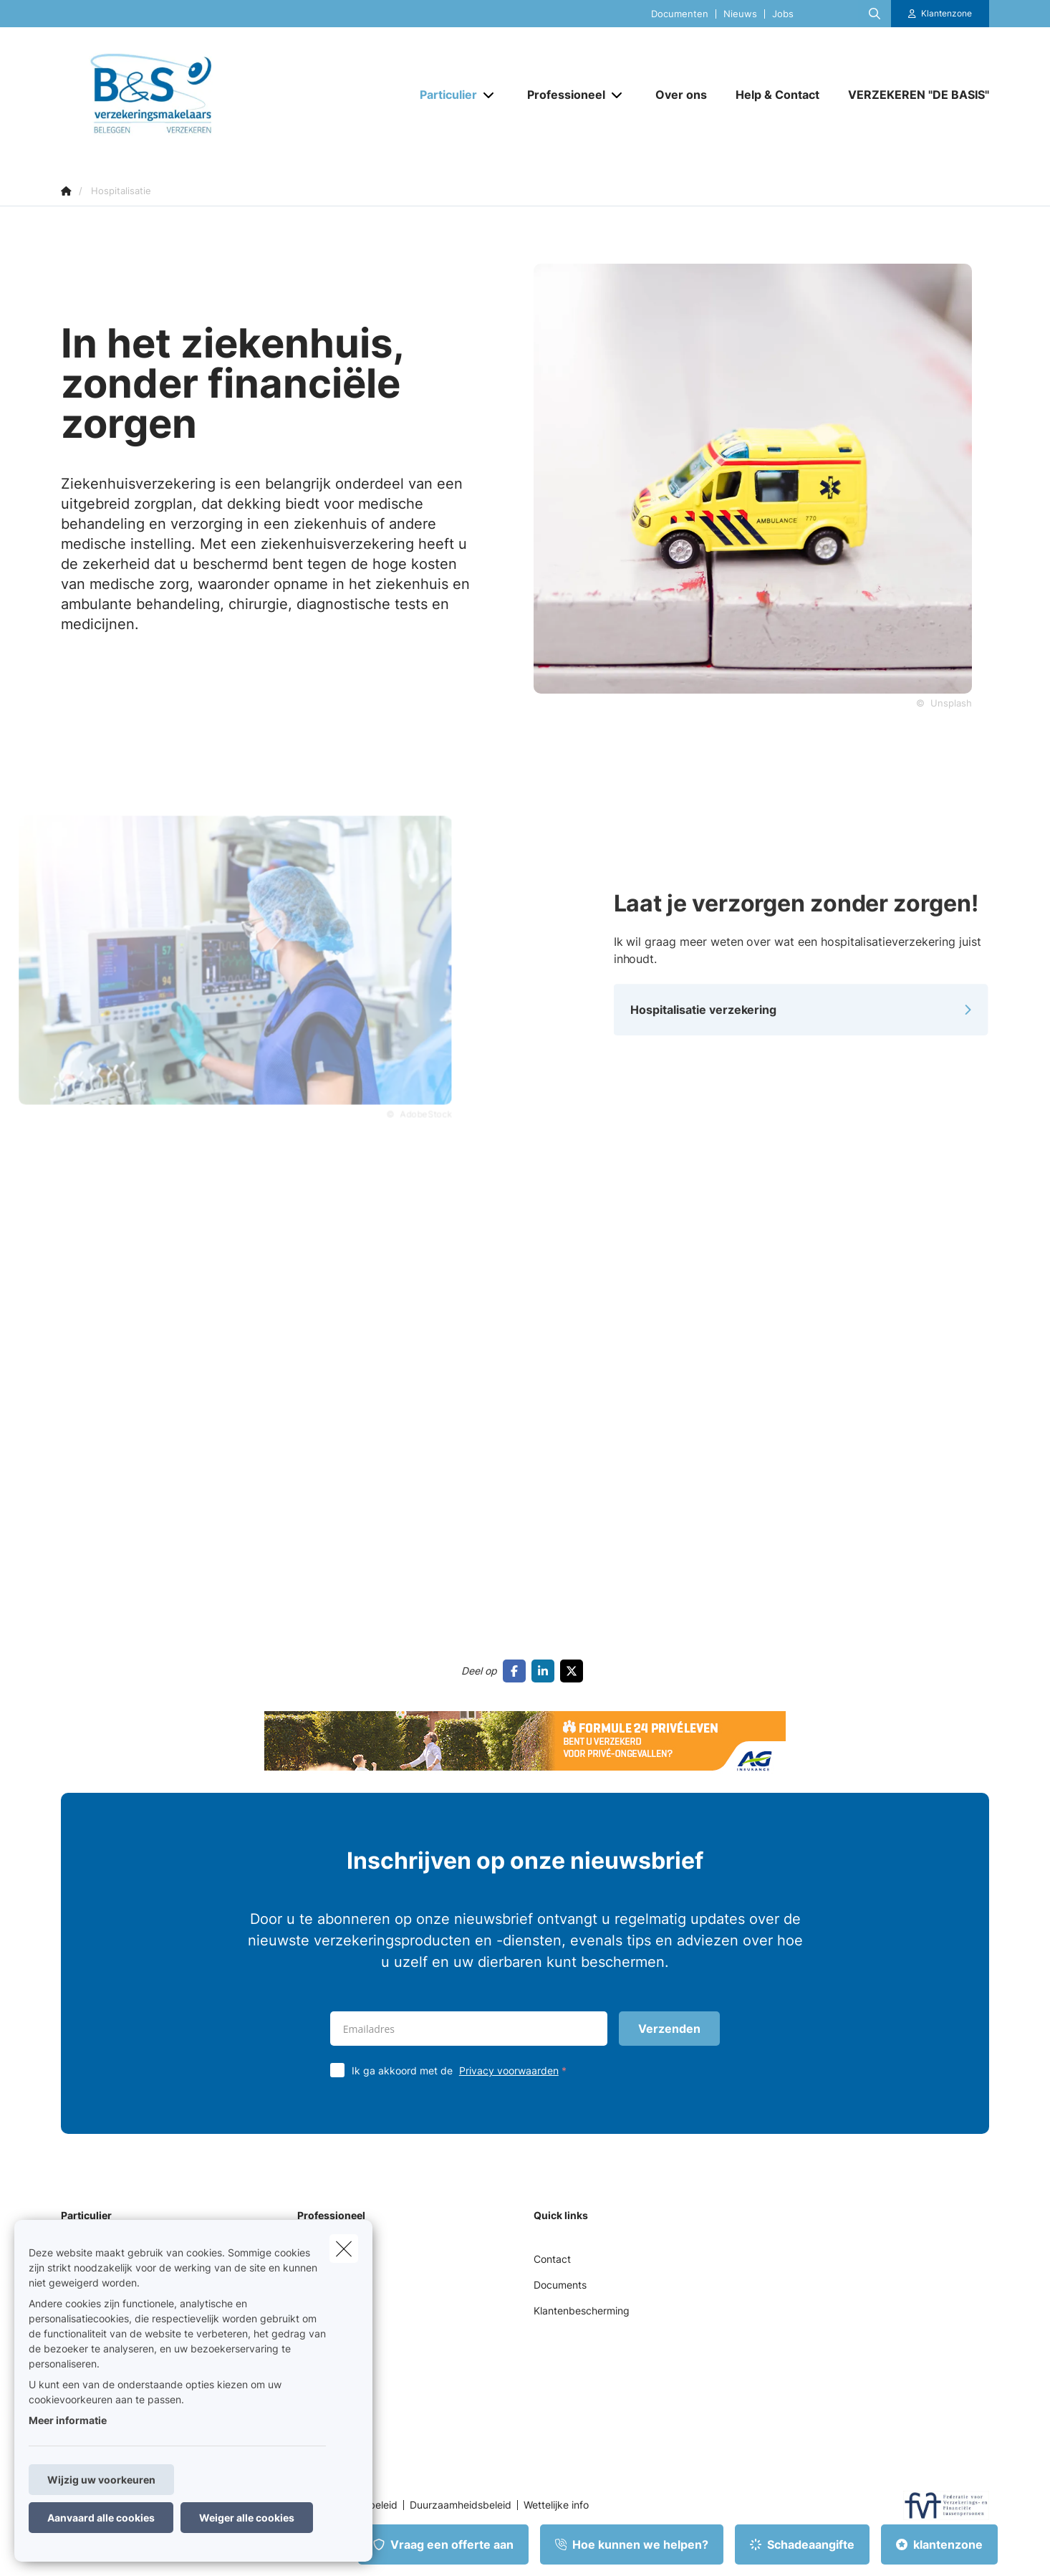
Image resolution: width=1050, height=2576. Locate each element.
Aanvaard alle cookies (101, 2518)
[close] (343, 2248)
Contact (552, 2259)
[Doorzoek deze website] (874, 13)
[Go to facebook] (517, 1671)
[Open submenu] (489, 95)
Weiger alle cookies (246, 2518)
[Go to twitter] (574, 1671)
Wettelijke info (556, 2505)
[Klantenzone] (940, 13)
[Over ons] (681, 94)
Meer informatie (68, 2420)
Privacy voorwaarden (509, 2070)
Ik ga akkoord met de (462, 2070)
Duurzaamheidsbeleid (460, 2505)
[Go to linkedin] (545, 1671)
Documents (560, 2285)
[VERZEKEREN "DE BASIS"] (911, 94)
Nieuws (740, 14)
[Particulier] (443, 94)
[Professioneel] (561, 94)
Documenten (679, 14)
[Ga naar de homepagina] (204, 95)
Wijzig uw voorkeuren (101, 2480)
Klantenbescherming (582, 2310)
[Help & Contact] (777, 94)
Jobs (783, 14)
